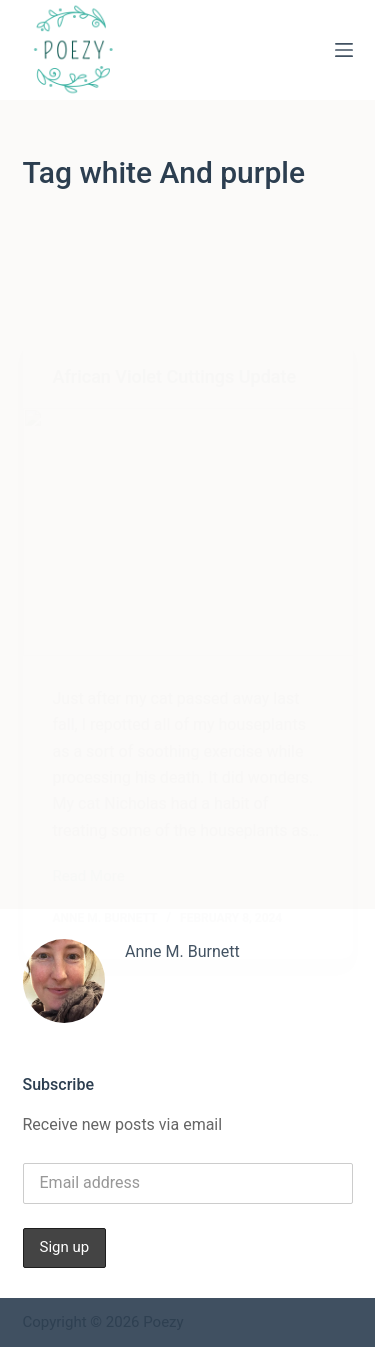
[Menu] (344, 50)
